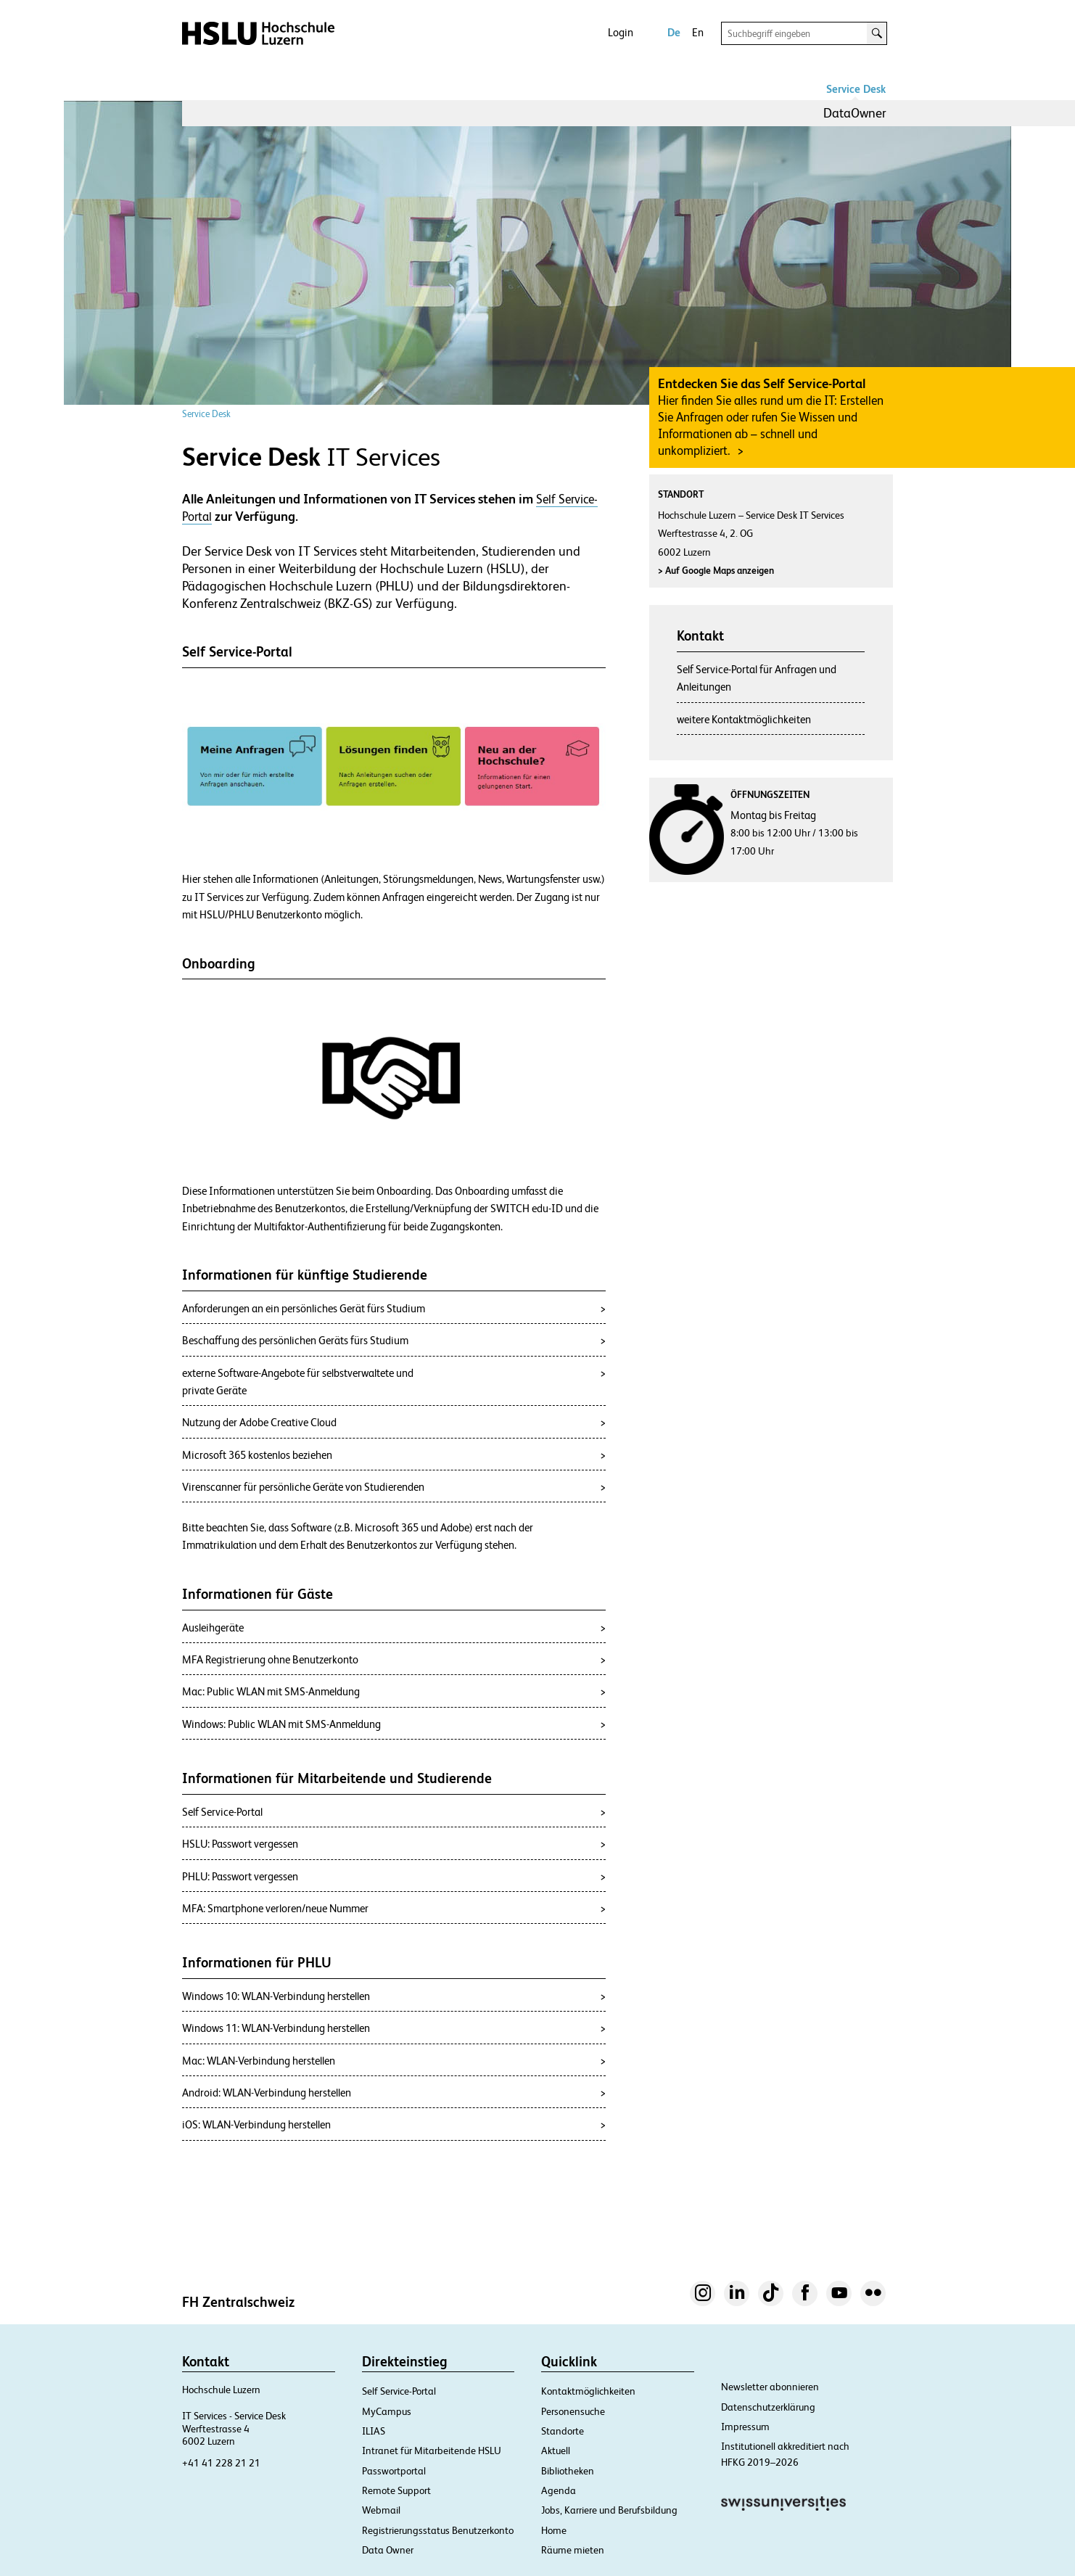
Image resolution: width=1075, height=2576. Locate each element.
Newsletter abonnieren (770, 2386)
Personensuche (573, 2411)
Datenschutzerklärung (768, 2407)
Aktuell (555, 2450)
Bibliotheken (567, 2471)
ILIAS (373, 2431)
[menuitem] (855, 113)
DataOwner (854, 112)
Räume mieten (572, 2550)
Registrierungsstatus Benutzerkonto (438, 2530)
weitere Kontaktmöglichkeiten (744, 719)
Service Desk (856, 89)
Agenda (558, 2490)
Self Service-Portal (399, 2391)
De (673, 32)
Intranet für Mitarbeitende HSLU (431, 2450)
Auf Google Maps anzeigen (716, 570)
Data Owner (387, 2550)
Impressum (745, 2426)
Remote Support (396, 2490)
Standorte (562, 2431)
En (698, 32)
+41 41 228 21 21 (221, 2463)
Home (554, 2530)
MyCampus (386, 2411)
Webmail (381, 2510)
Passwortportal (394, 2471)
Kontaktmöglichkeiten (588, 2391)
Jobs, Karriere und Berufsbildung (609, 2510)
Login (620, 32)
